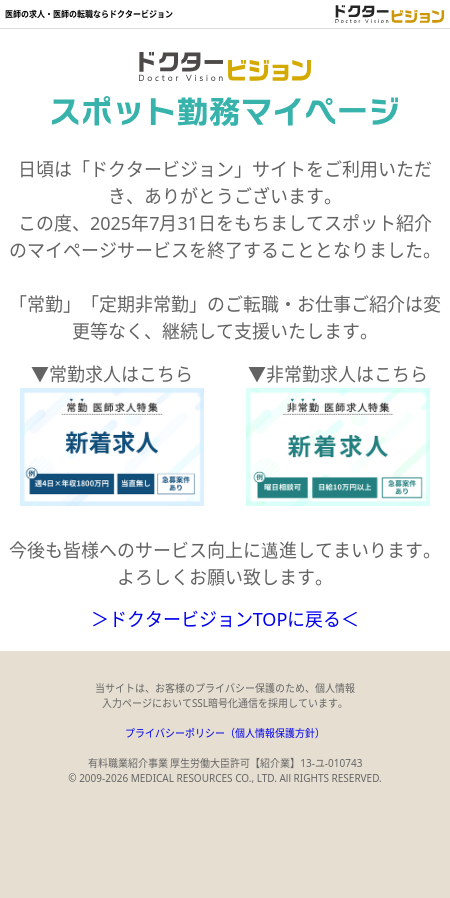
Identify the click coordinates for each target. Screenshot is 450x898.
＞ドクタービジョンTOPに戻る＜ (225, 619)
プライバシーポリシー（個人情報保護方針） (225, 733)
